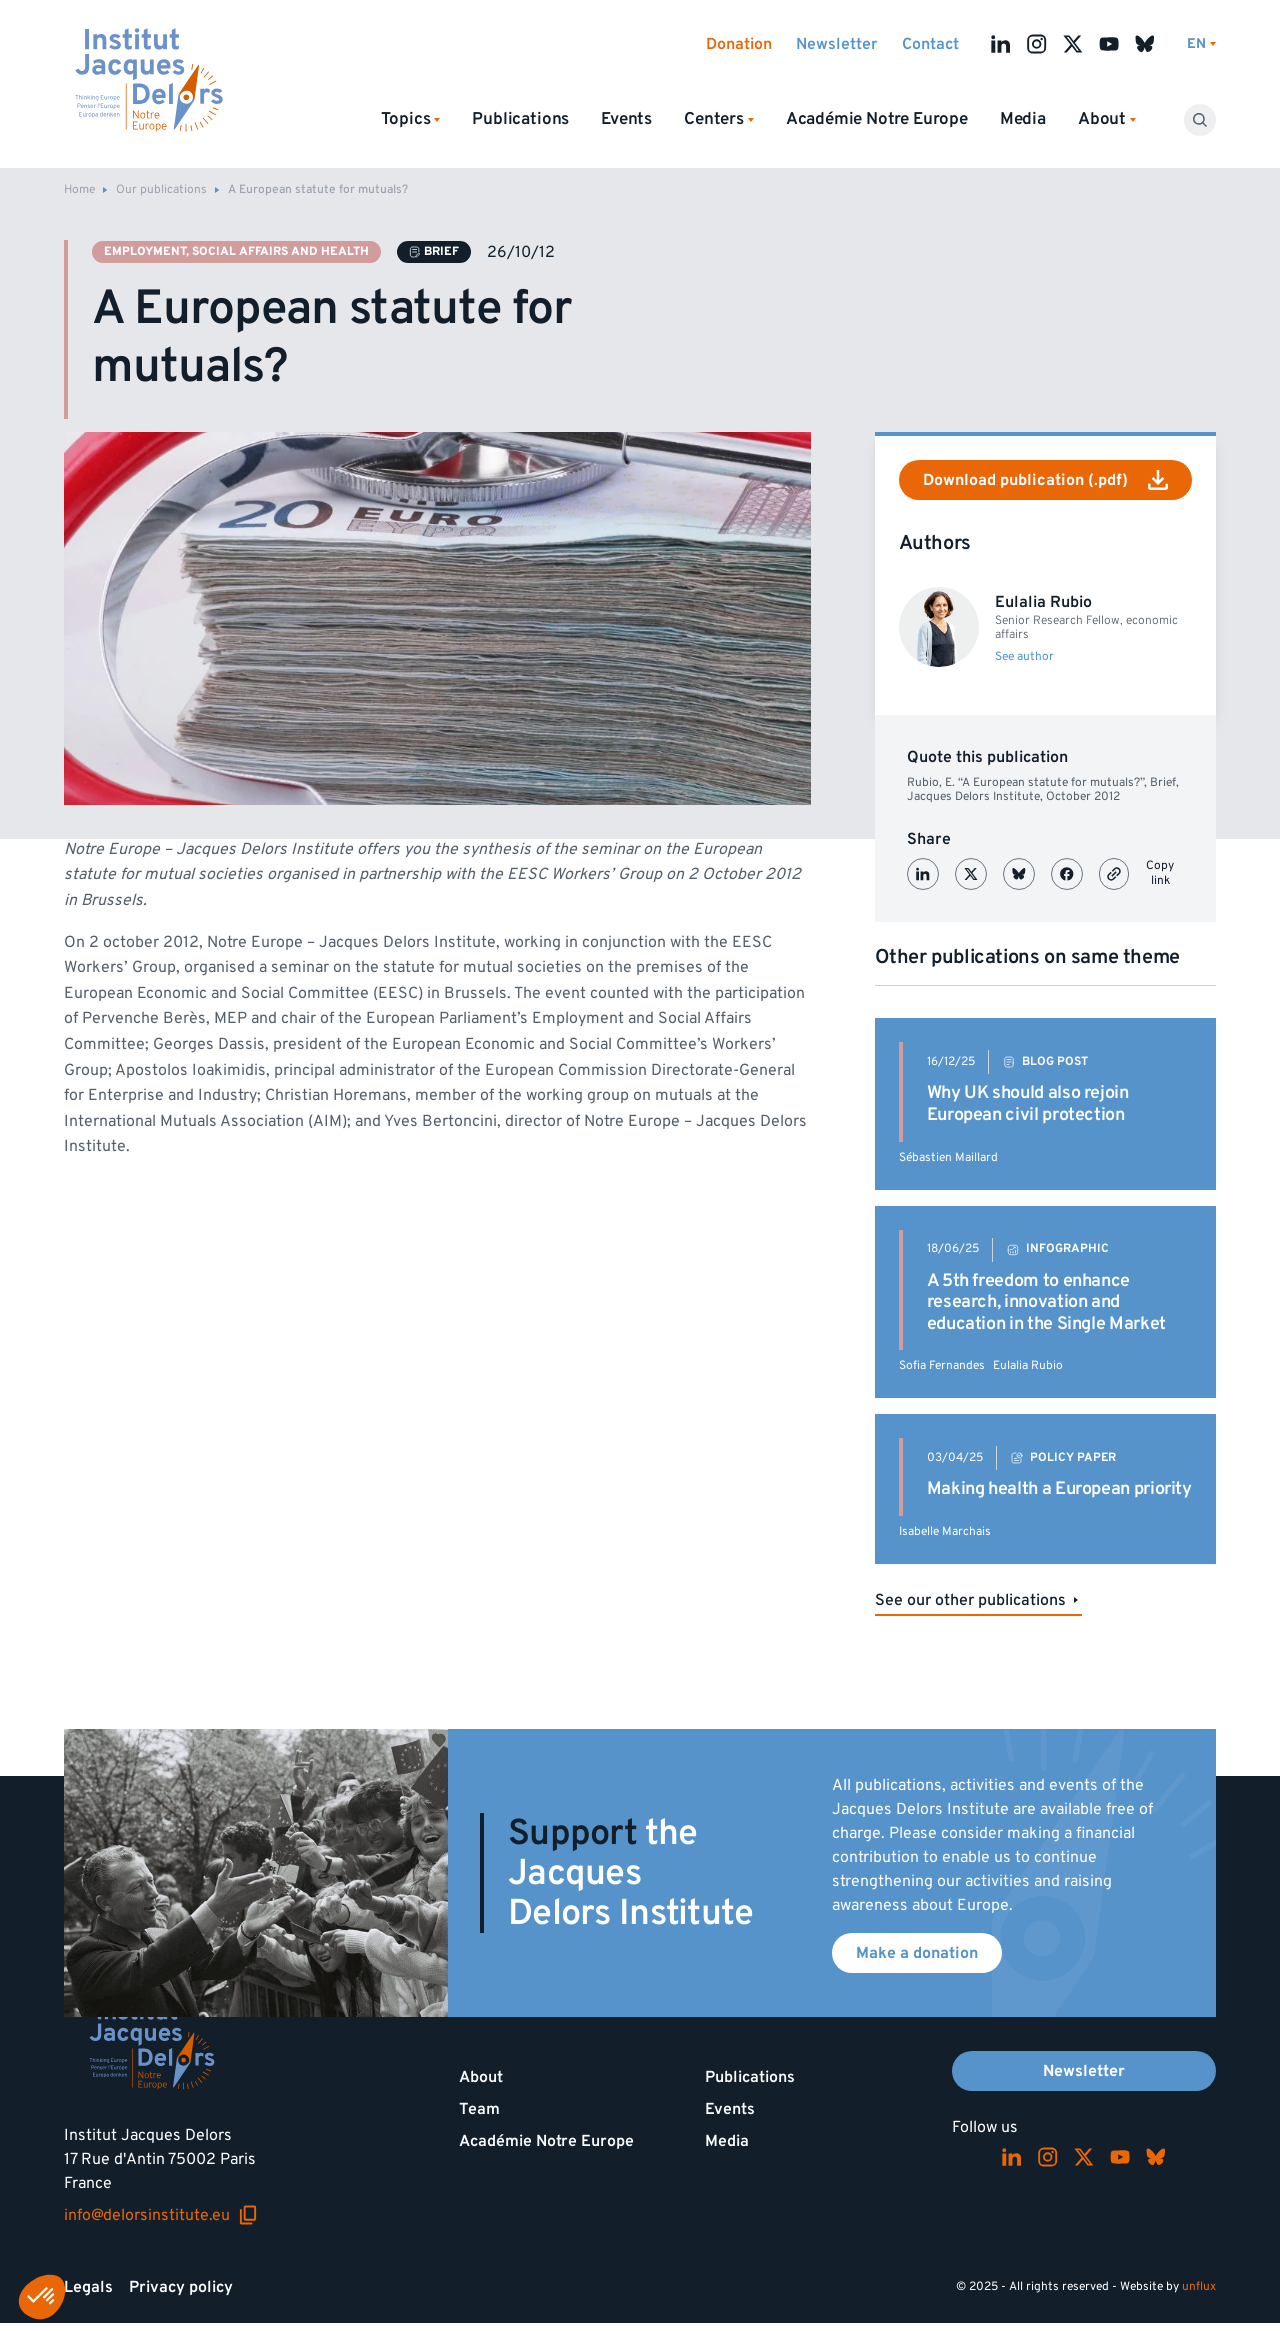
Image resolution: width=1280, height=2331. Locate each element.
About (481, 2077)
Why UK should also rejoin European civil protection (1028, 1103)
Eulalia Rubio (1028, 1365)
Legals (88, 2287)
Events (626, 119)
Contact (930, 44)
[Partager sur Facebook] (1067, 874)
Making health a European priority (1059, 1488)
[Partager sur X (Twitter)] (971, 874)
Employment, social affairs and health (236, 251)
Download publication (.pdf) (1045, 480)
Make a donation (917, 1953)
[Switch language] (1201, 44)
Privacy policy (181, 2287)
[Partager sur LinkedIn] (923, 874)
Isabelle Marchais (945, 1531)
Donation (739, 44)
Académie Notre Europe (877, 119)
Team (479, 2109)
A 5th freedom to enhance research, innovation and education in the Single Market (1046, 1302)
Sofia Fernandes (942, 1365)
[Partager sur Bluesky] (1019, 874)
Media (1023, 119)
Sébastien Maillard (948, 1157)
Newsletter (837, 44)
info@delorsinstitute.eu (161, 2215)
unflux (1199, 2286)
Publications (520, 119)
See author (1024, 657)
